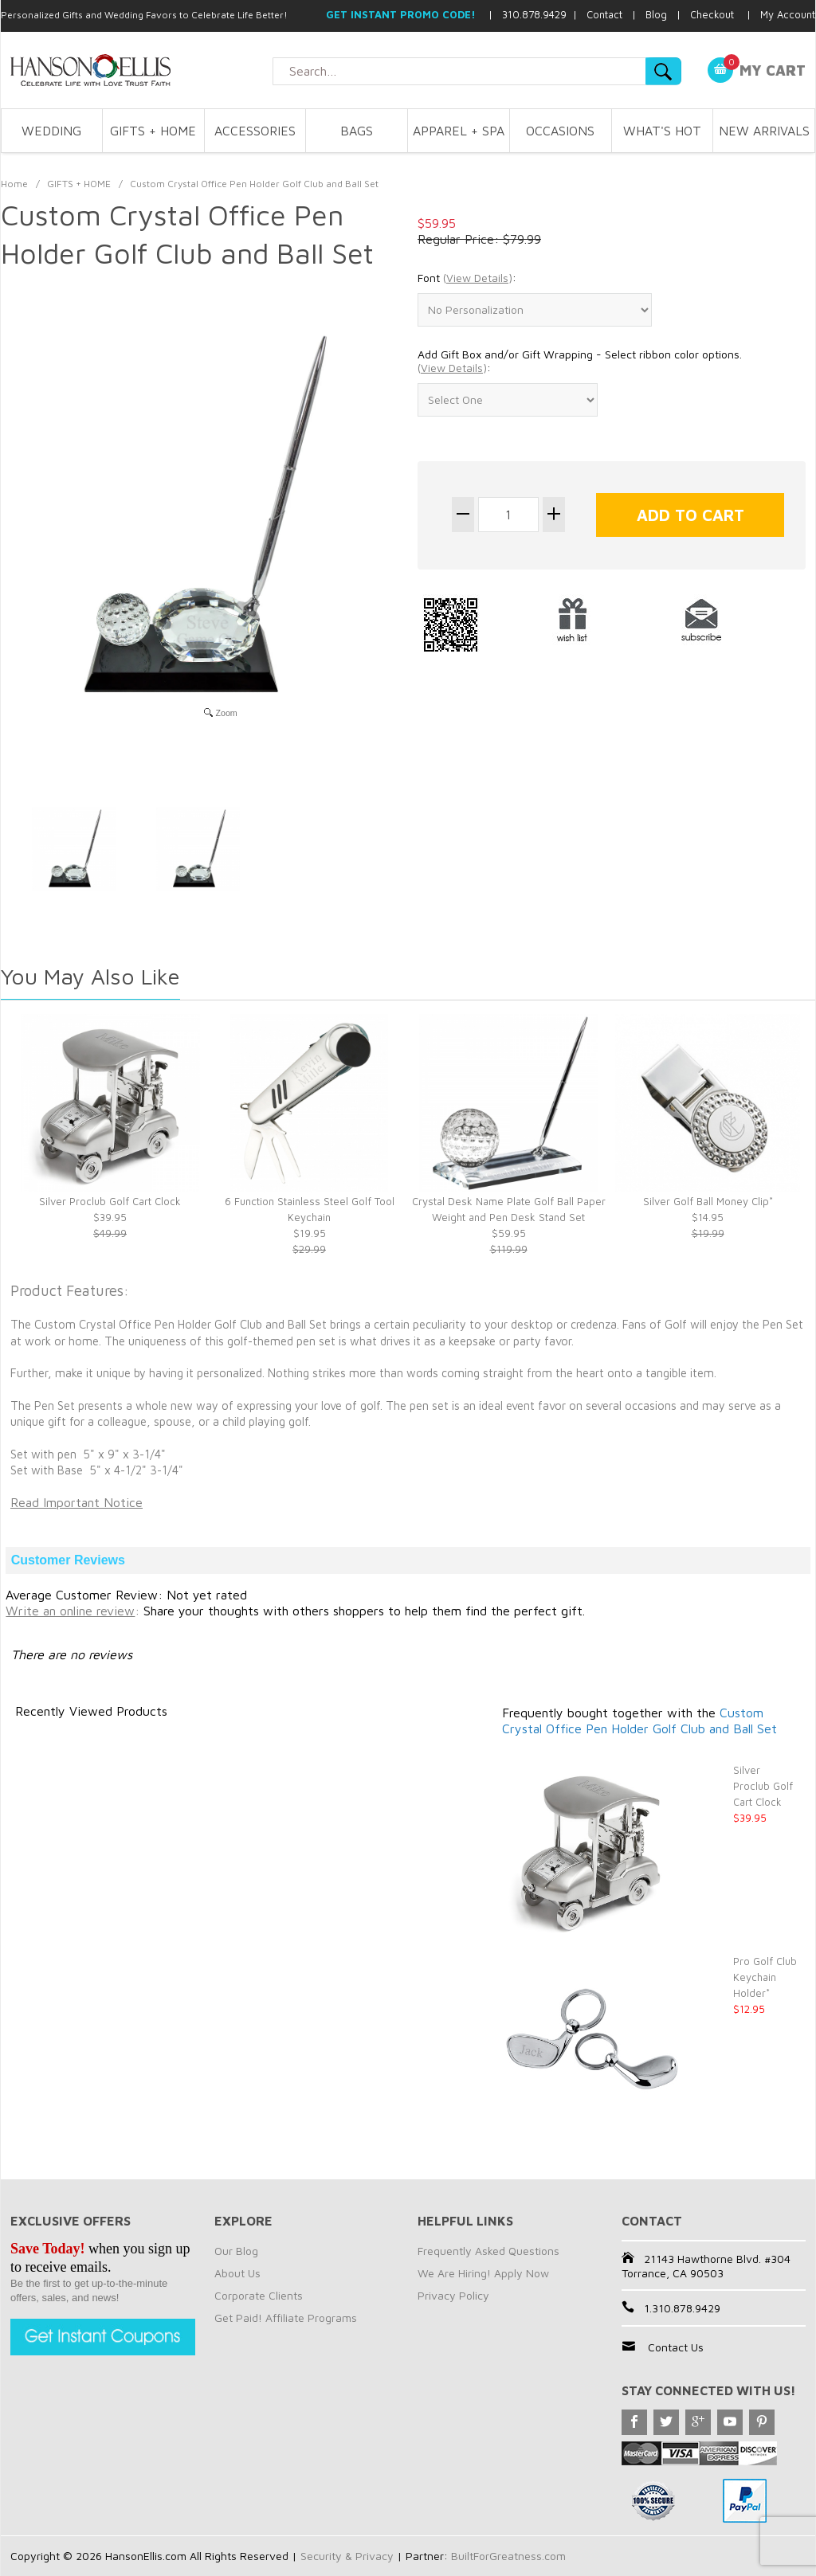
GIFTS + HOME (153, 130)
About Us (237, 2273)
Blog (656, 14)
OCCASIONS (560, 130)
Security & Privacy (347, 2555)
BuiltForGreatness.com (508, 2555)
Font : (467, 278)
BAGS (356, 130)
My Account (787, 14)
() (477, 277)
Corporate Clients (258, 2295)
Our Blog (236, 2250)
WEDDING (51, 130)
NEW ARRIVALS (764, 130)
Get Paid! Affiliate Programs (285, 2317)
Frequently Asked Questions (488, 2250)
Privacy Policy (453, 2295)
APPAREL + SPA (458, 130)
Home (14, 184)
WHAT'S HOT (662, 130)
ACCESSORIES (255, 130)
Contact (604, 14)
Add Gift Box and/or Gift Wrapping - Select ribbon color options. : (580, 361)
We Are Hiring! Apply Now (483, 2273)
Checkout (712, 14)
